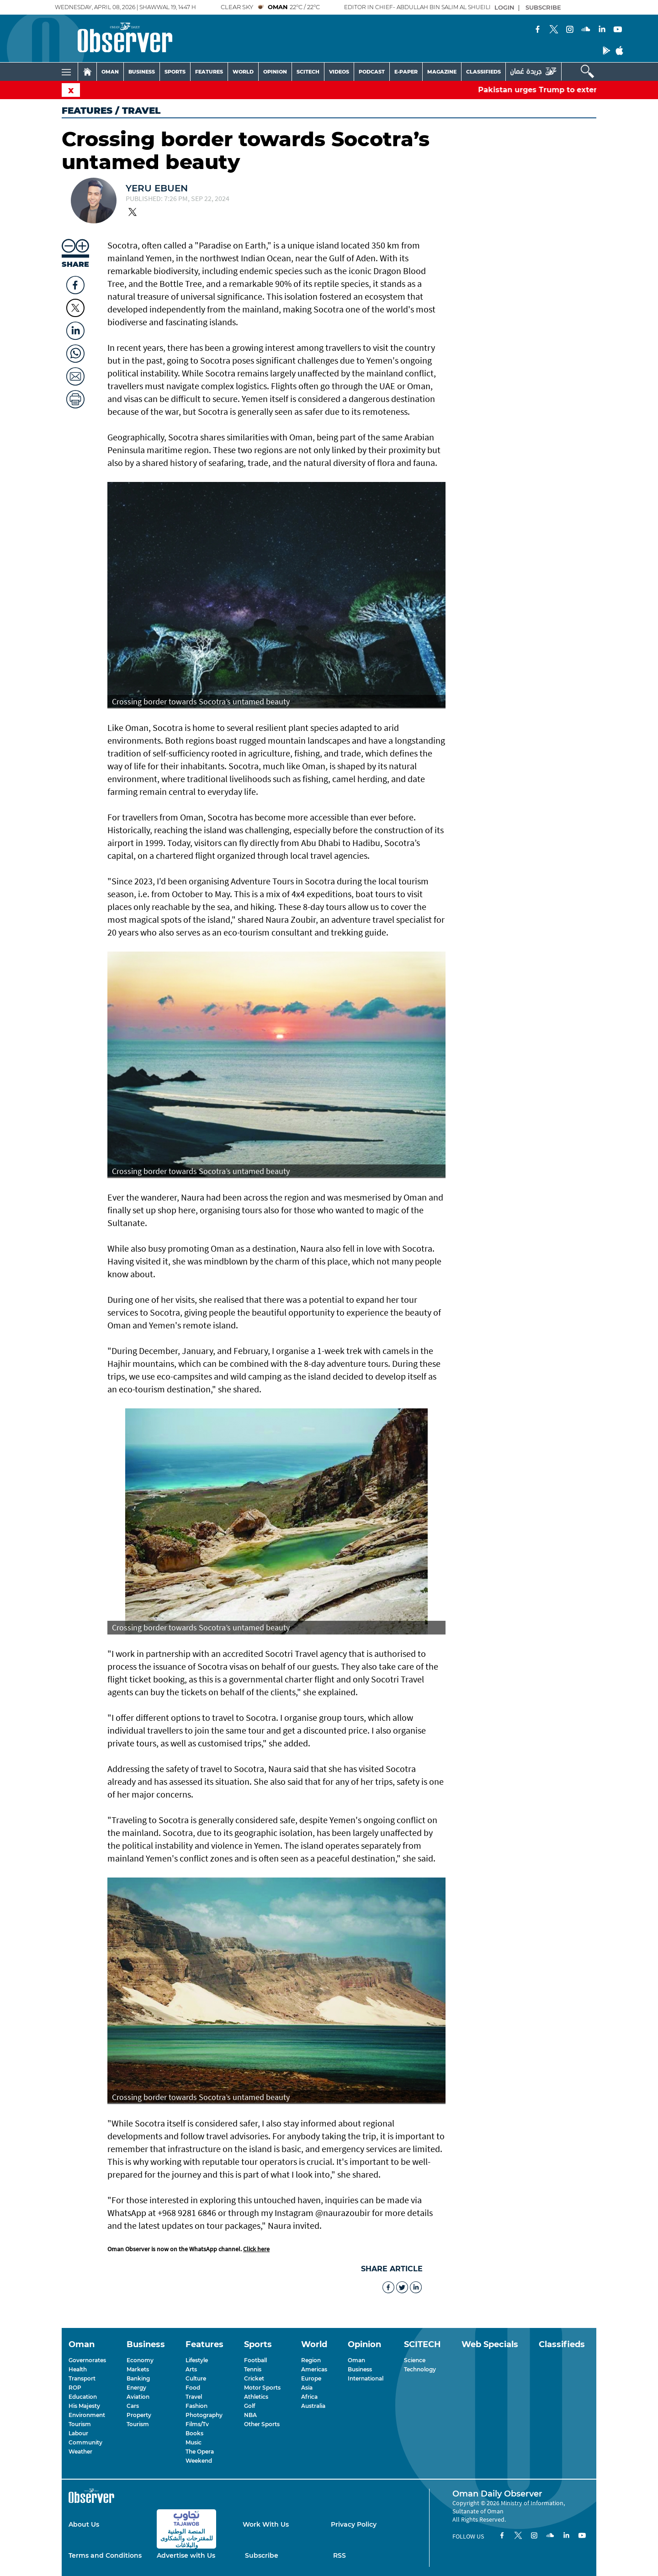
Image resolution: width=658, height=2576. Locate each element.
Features (87, 110)
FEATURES (209, 72)
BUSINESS (141, 72)
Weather (80, 2451)
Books (194, 2433)
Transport (82, 2378)
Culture (196, 2378)
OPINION (275, 72)
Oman (356, 2360)
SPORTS (175, 72)
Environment (87, 2415)
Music (194, 2442)
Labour (78, 2433)
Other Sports (262, 2424)
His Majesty (84, 2405)
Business (360, 2369)
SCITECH (308, 72)
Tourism (80, 2424)
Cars (133, 2405)
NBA (250, 2415)
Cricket (254, 2378)
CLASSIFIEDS (483, 72)
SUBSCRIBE (543, 7)
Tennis (252, 2369)
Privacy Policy (354, 2524)
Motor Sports (262, 2387)
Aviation (138, 2396)
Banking (138, 2378)
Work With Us (266, 2524)
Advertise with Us (186, 2555)
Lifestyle (197, 2360)
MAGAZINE (441, 72)
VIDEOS (339, 72)
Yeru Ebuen (157, 188)
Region (311, 2360)
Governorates (87, 2360)
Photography (204, 2415)
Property (139, 2415)
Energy (136, 2387)
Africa (309, 2396)
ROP (75, 2387)
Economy (140, 2360)
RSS (339, 2555)
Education (83, 2396)
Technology (420, 2369)
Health (78, 2369)
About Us (84, 2524)
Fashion (196, 2405)
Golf (249, 2405)
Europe (311, 2378)
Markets (138, 2369)
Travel (194, 2396)
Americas (314, 2369)
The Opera (200, 2451)
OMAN (110, 72)
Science (414, 2360)
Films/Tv (197, 2424)
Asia (307, 2387)
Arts (191, 2369)
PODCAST (372, 72)
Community (85, 2442)
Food (193, 2387)
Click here (256, 2249)
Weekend (199, 2460)
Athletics (256, 2396)
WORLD (243, 72)
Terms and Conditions (105, 2555)
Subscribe (261, 2555)
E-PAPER (406, 72)
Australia (313, 2405)
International (365, 2378)
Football (255, 2360)
